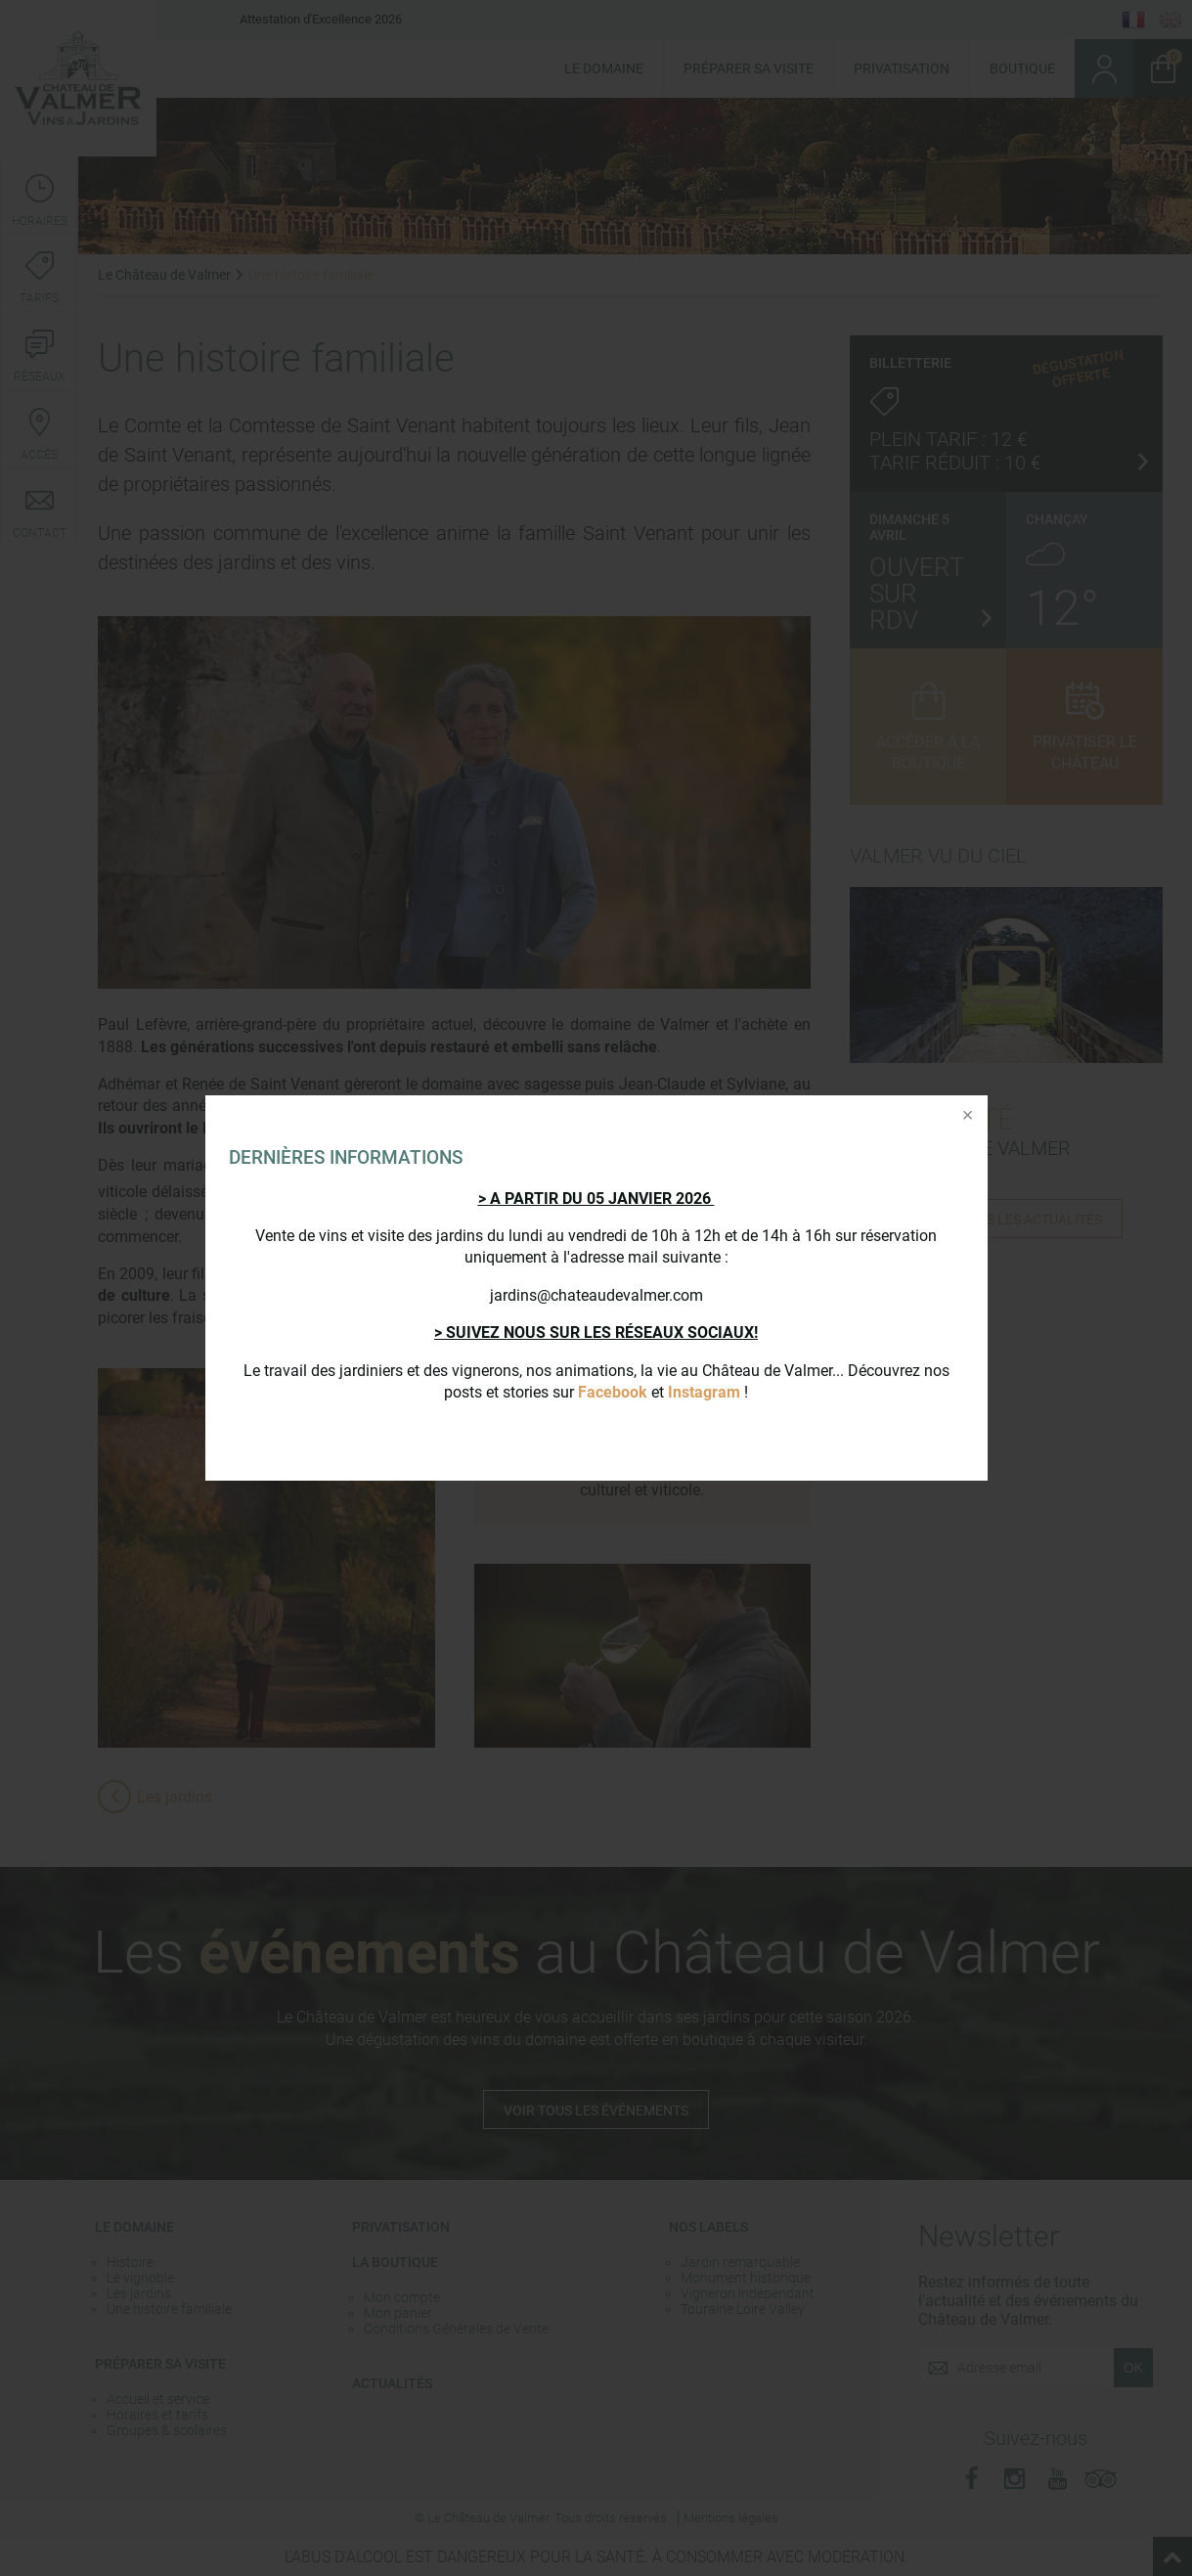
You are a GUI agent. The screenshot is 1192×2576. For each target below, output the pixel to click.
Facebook (612, 1392)
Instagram (704, 1392)
